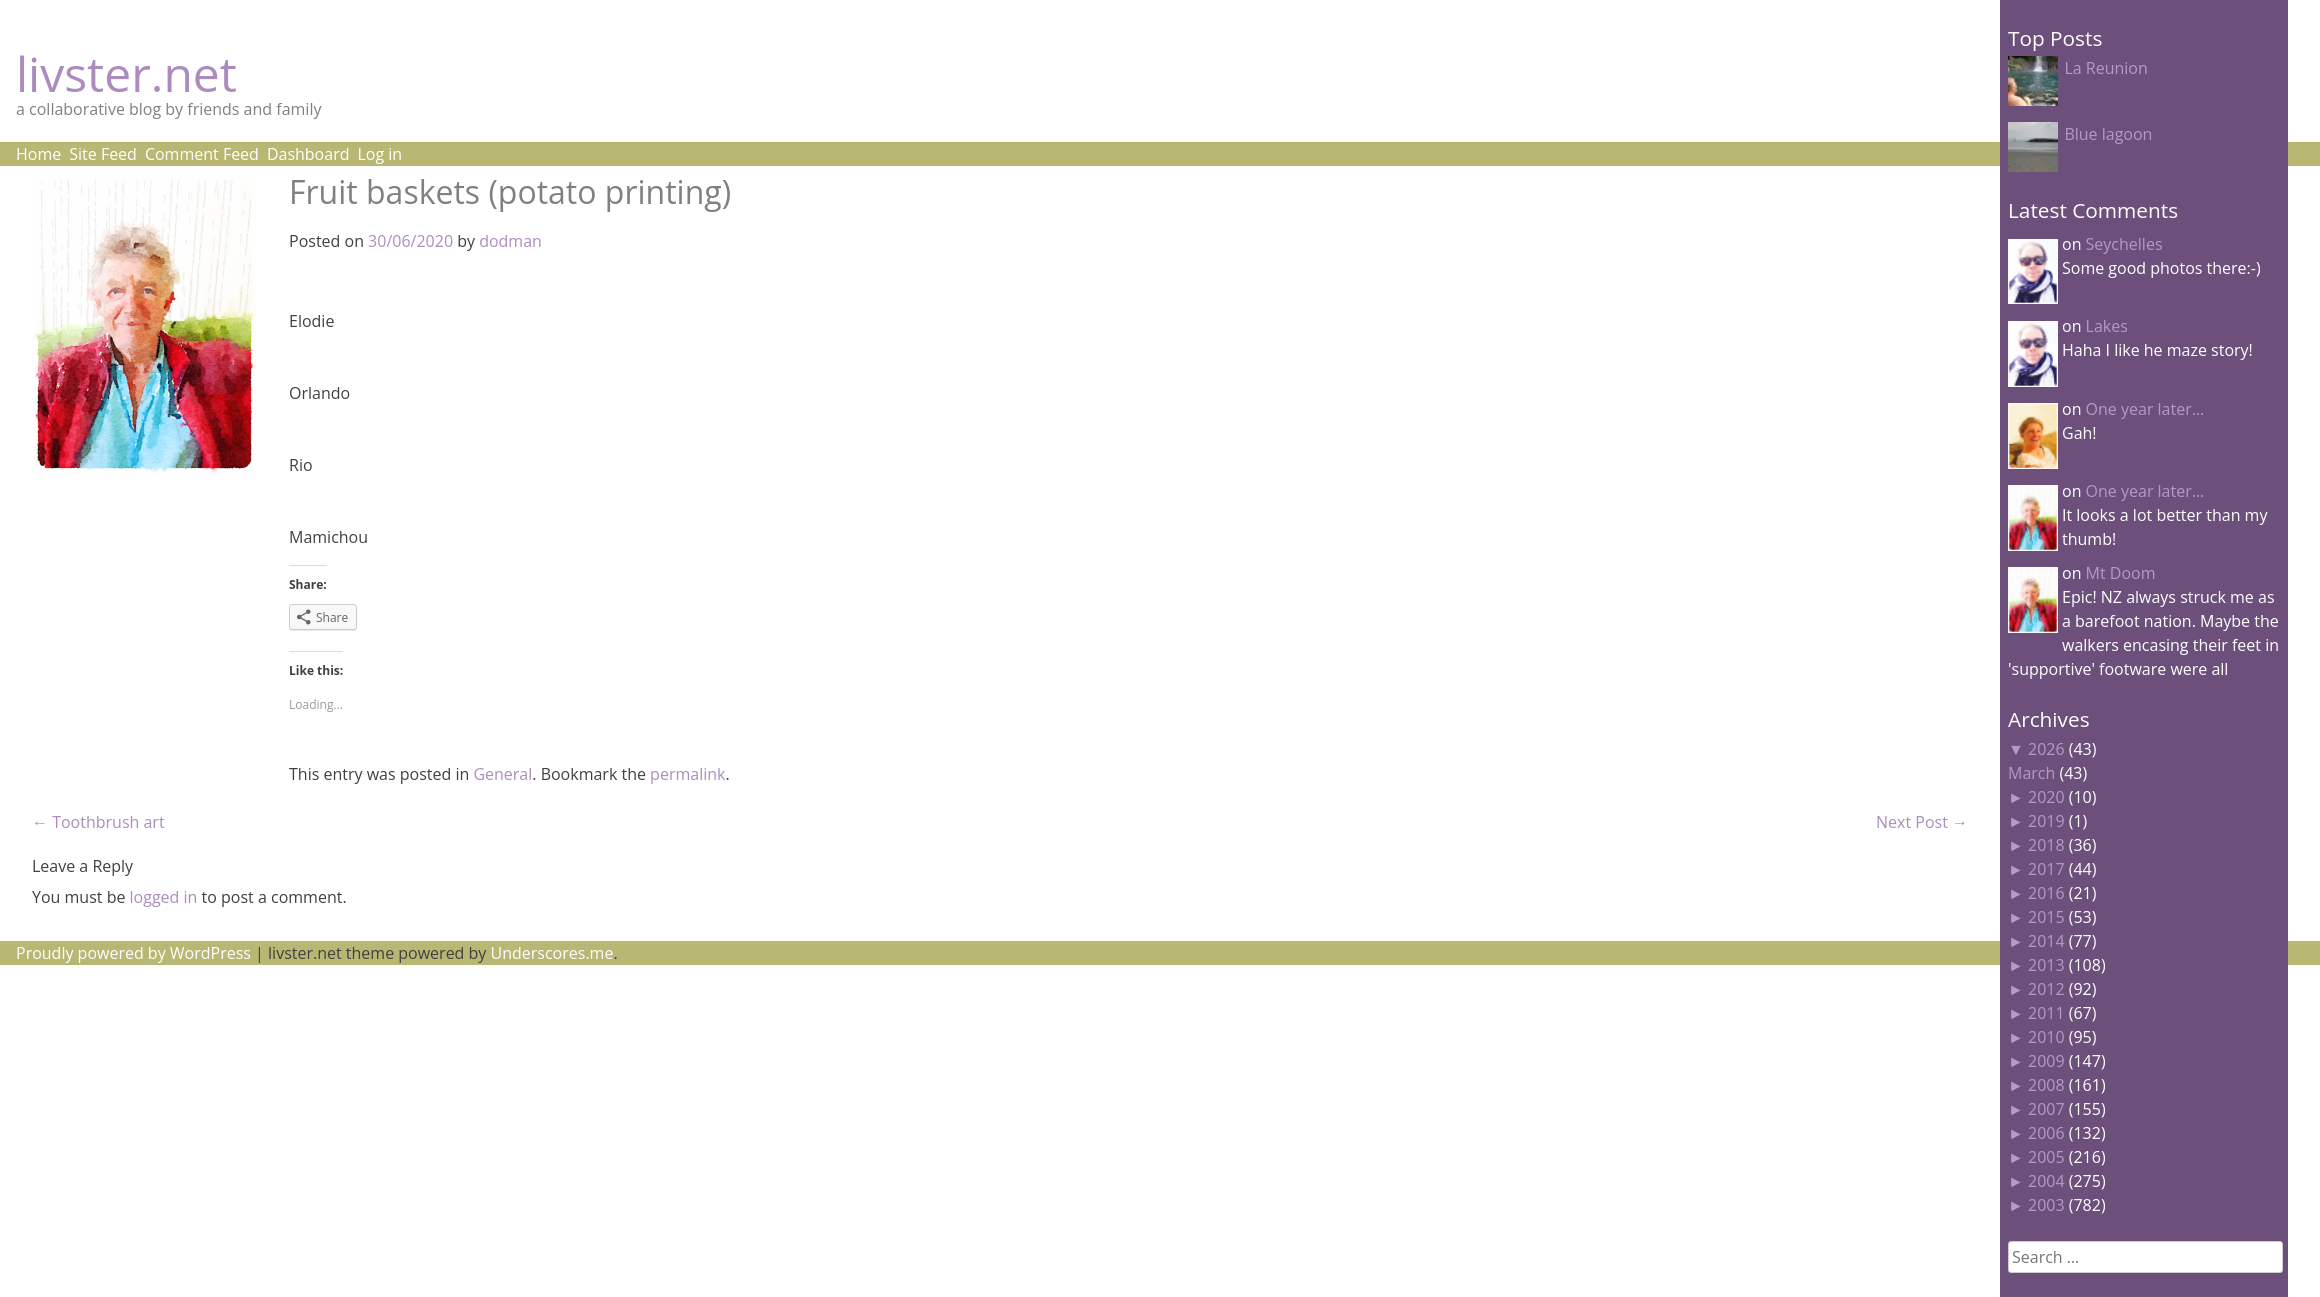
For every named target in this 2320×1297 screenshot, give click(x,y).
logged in (164, 897)
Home (38, 154)
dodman (510, 241)
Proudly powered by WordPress (133, 953)
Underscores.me (552, 953)
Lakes (2107, 326)
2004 (2046, 1181)
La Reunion (2105, 68)
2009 (2046, 1061)
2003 (2046, 1205)
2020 (2046, 797)
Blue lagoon (2108, 134)
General (502, 774)
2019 (2046, 821)
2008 (2046, 1085)
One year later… (2145, 409)
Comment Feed (202, 154)
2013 (2046, 965)
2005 (2046, 1157)
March (2031, 773)
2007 (2046, 1109)
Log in (379, 154)
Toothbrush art (98, 822)
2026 (2046, 749)
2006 (2046, 1133)
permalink (687, 774)
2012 (2046, 989)
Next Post (1922, 822)
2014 (2046, 941)
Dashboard (308, 154)
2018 (2046, 845)
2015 (2046, 917)
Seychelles (2124, 244)
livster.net (126, 73)
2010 (2046, 1037)
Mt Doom (2121, 573)
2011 (2046, 1013)
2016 (2046, 893)
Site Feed (103, 154)
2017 (2046, 869)
